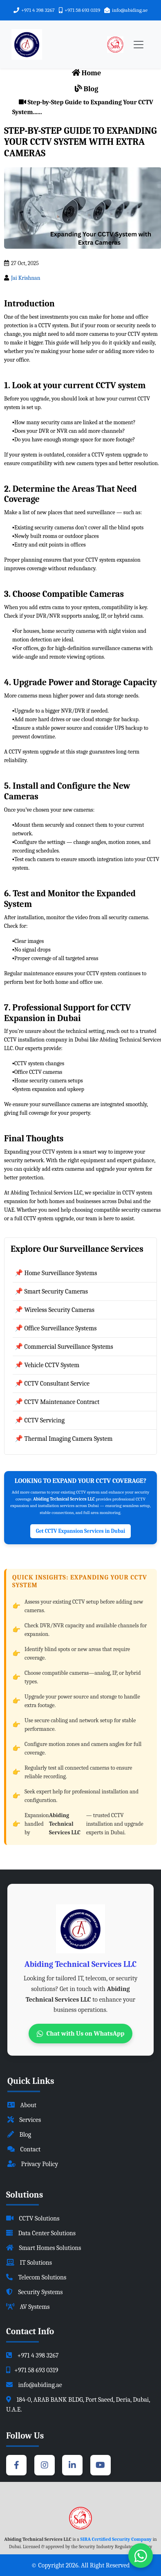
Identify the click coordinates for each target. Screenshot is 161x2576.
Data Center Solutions (41, 2233)
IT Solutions (29, 2262)
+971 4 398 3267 (38, 10)
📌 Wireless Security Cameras (54, 1310)
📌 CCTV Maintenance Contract (57, 1402)
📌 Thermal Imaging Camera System (64, 1438)
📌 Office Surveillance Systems (55, 1328)
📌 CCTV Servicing (40, 1420)
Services (24, 2120)
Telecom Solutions (36, 2277)
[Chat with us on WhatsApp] (140, 2555)
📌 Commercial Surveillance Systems (64, 1346)
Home (86, 73)
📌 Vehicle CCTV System (47, 1365)
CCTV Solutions (33, 2218)
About (21, 2105)
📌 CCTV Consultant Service (52, 1383)
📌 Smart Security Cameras (51, 1291)
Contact (23, 2149)
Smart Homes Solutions (43, 2248)
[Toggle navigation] (138, 44)
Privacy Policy (32, 2164)
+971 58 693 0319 (82, 10)
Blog (86, 89)
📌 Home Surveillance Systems (56, 1273)
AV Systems (27, 2307)
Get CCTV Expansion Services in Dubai (80, 1531)
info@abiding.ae (130, 10)
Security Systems (34, 2292)
